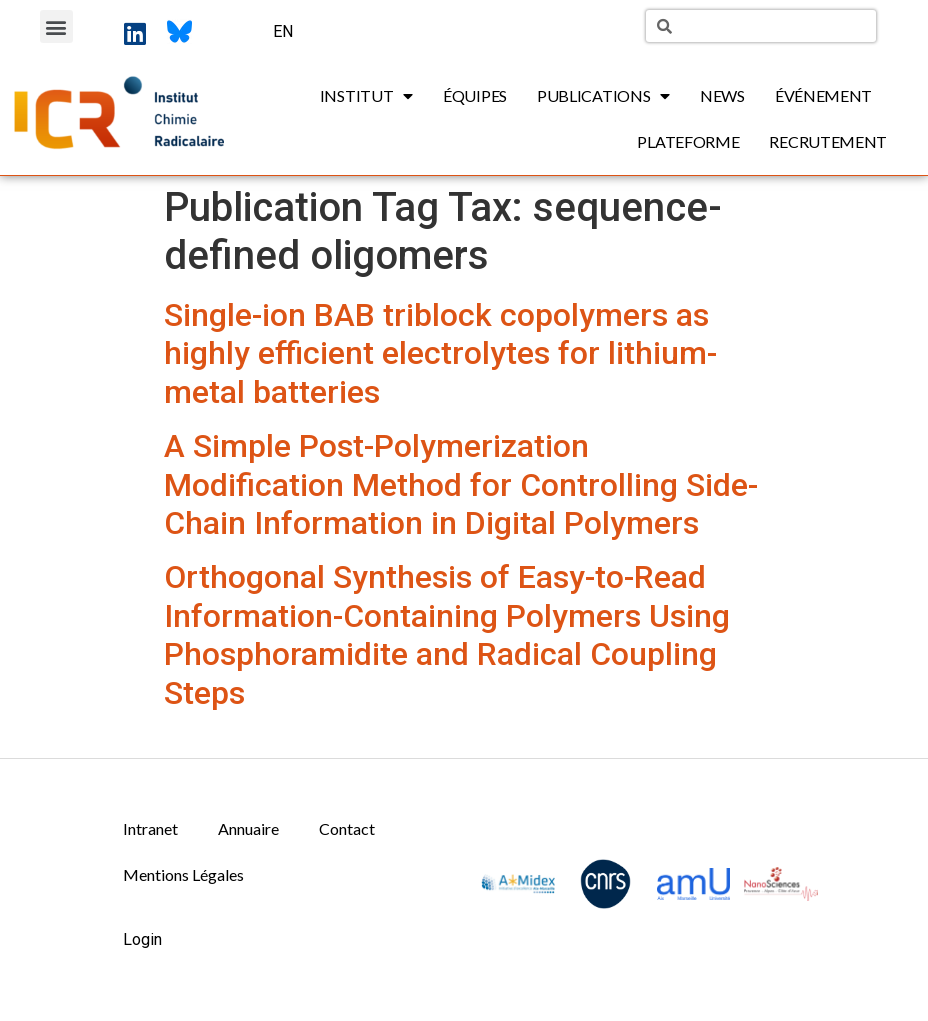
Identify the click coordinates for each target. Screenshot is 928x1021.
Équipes (475, 95)
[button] (56, 26)
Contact (347, 828)
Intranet (150, 828)
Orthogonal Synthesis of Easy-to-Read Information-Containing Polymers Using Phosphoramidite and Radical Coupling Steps (447, 634)
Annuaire (248, 828)
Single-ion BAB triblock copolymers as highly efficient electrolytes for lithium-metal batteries (440, 353)
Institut (366, 96)
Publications (603, 96)
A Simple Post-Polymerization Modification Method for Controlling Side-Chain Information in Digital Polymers (461, 484)
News (722, 95)
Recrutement (828, 141)
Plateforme (688, 141)
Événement (823, 95)
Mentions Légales (183, 874)
